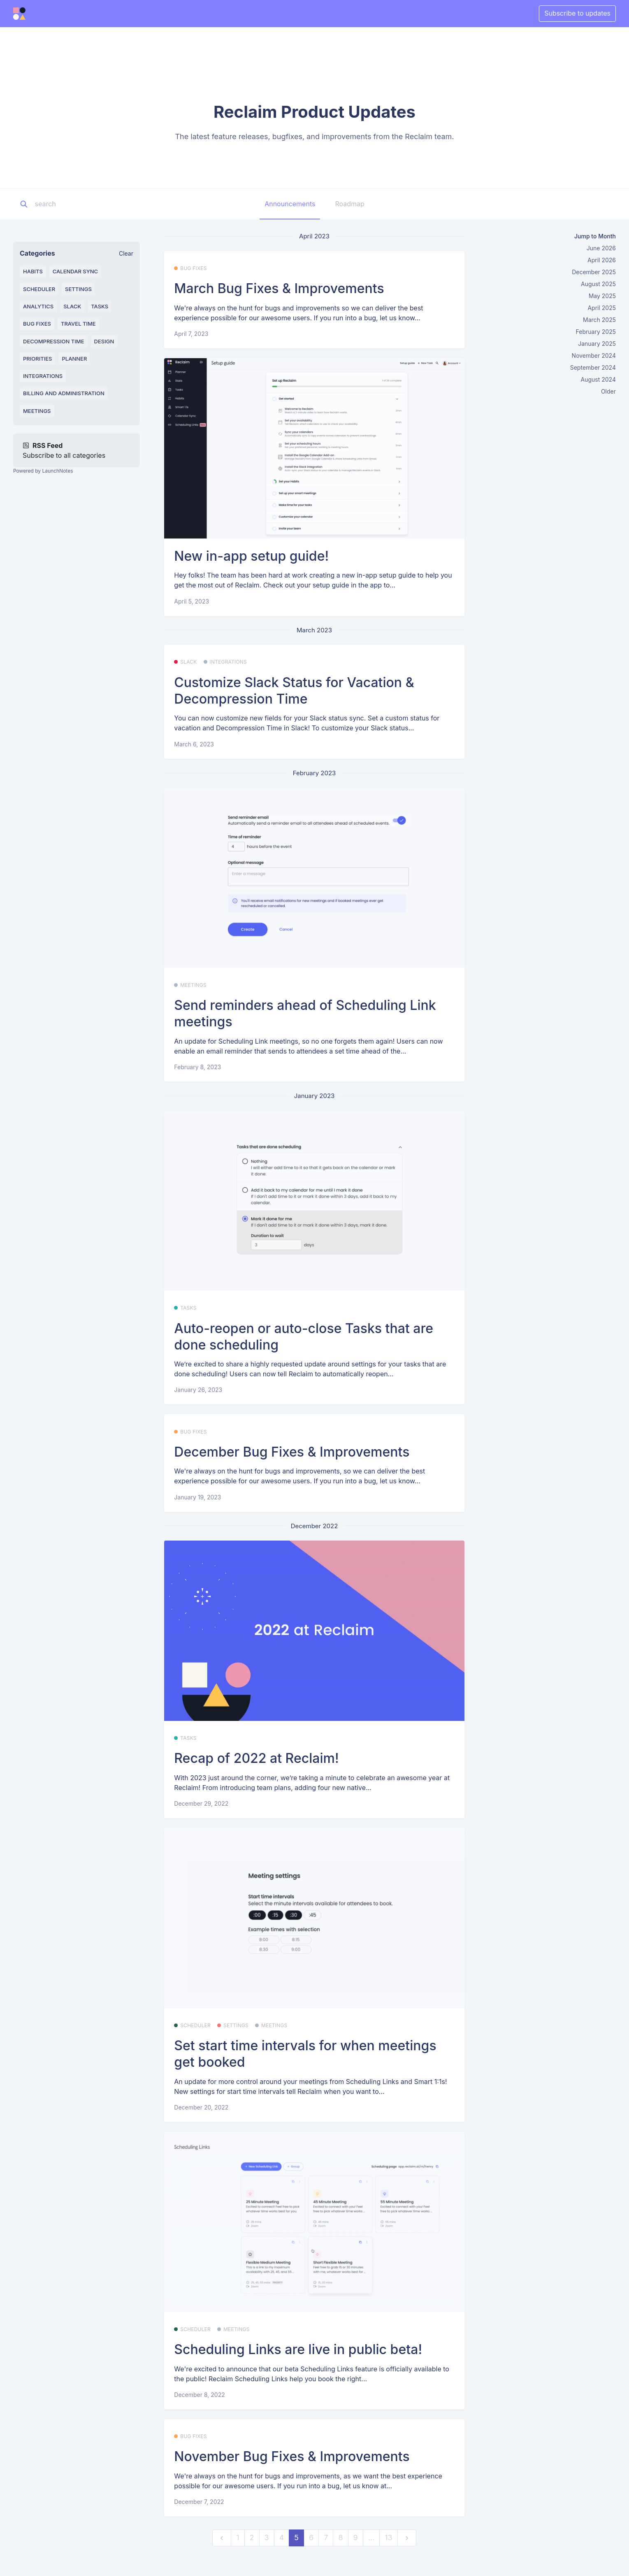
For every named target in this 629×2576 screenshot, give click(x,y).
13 (388, 2537)
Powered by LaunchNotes (43, 471)
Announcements (290, 204)
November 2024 (594, 355)
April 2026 (601, 259)
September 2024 (593, 367)
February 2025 (596, 331)
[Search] (86, 204)
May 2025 (602, 295)
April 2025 (601, 307)
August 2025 (598, 283)
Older (608, 391)
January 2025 (597, 343)
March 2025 (599, 319)
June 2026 (601, 248)
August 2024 (598, 379)
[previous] (221, 2537)
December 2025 (594, 271)
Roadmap (349, 204)
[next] (406, 2537)
